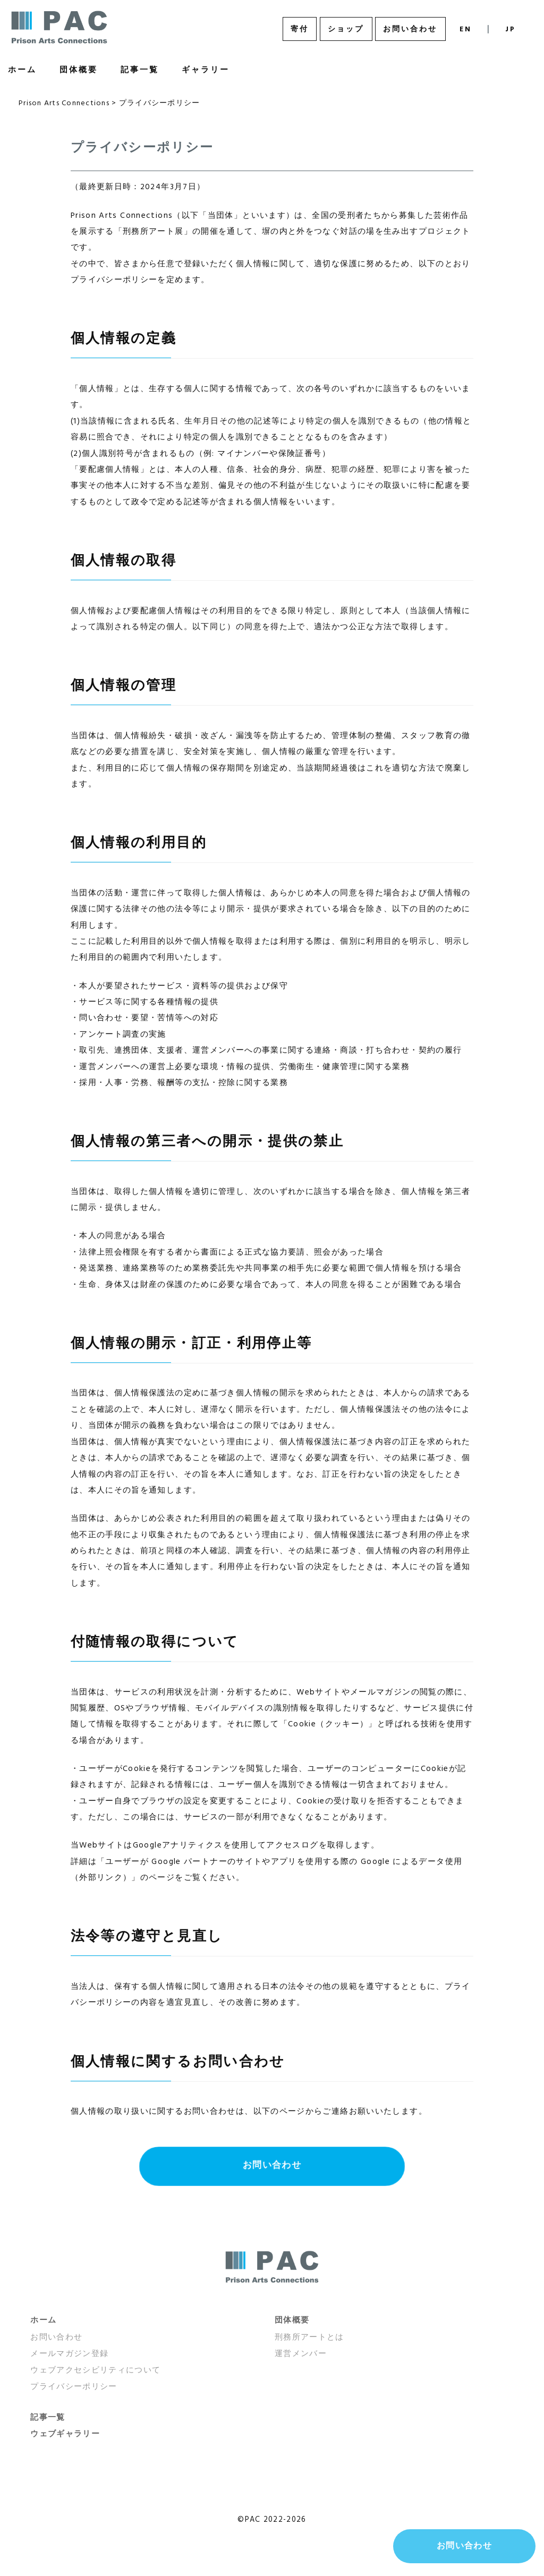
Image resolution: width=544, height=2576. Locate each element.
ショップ (346, 29)
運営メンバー (301, 2354)
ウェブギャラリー (65, 2434)
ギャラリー (206, 70)
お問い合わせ (410, 29)
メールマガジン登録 (69, 2354)
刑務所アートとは (309, 2337)
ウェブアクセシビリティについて (95, 2370)
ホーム (43, 2320)
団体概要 (79, 70)
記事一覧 (140, 70)
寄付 (300, 29)
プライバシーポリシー (73, 2386)
